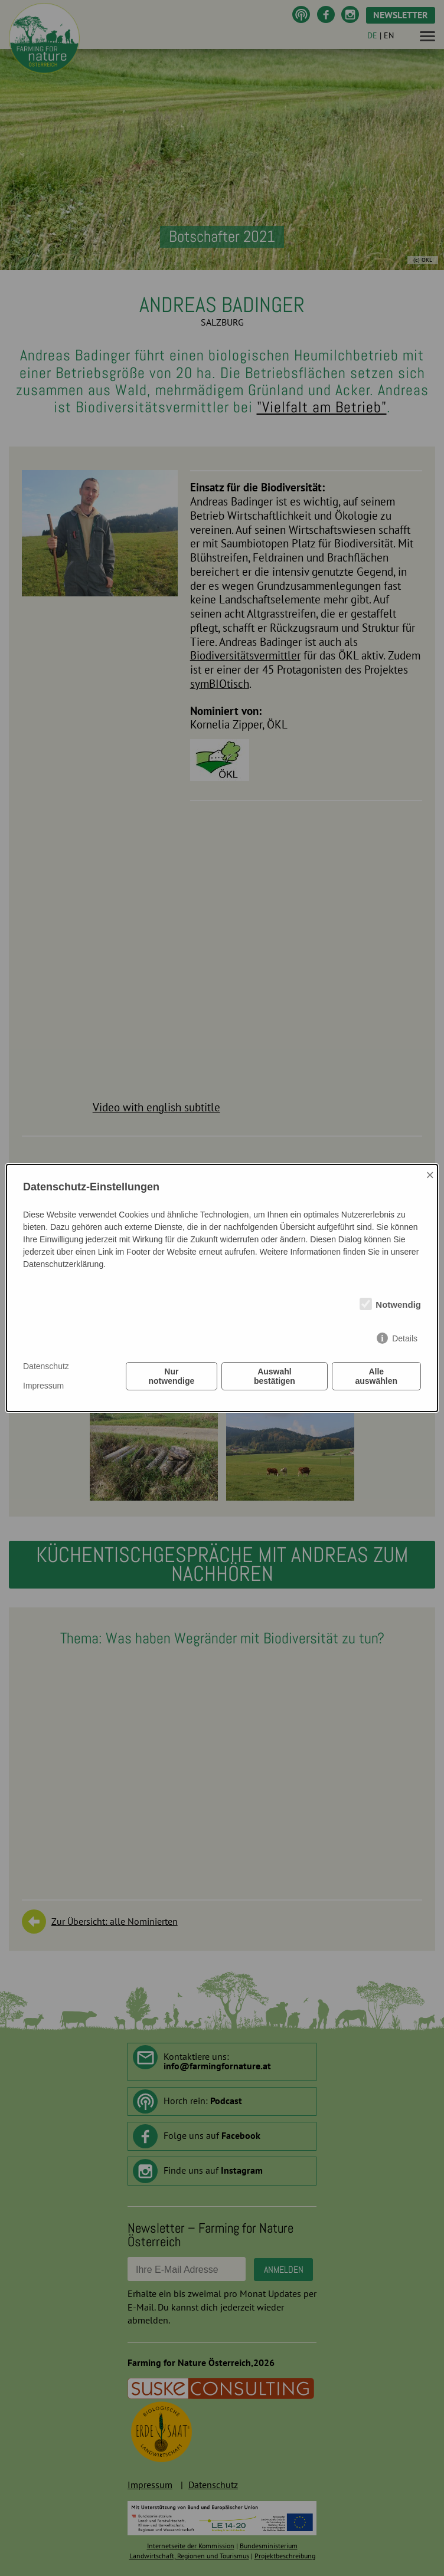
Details (404, 1338)
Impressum (43, 1385)
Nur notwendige (171, 1376)
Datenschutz (46, 1366)
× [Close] (430, 1175)
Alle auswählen (376, 1376)
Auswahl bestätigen (274, 1376)
